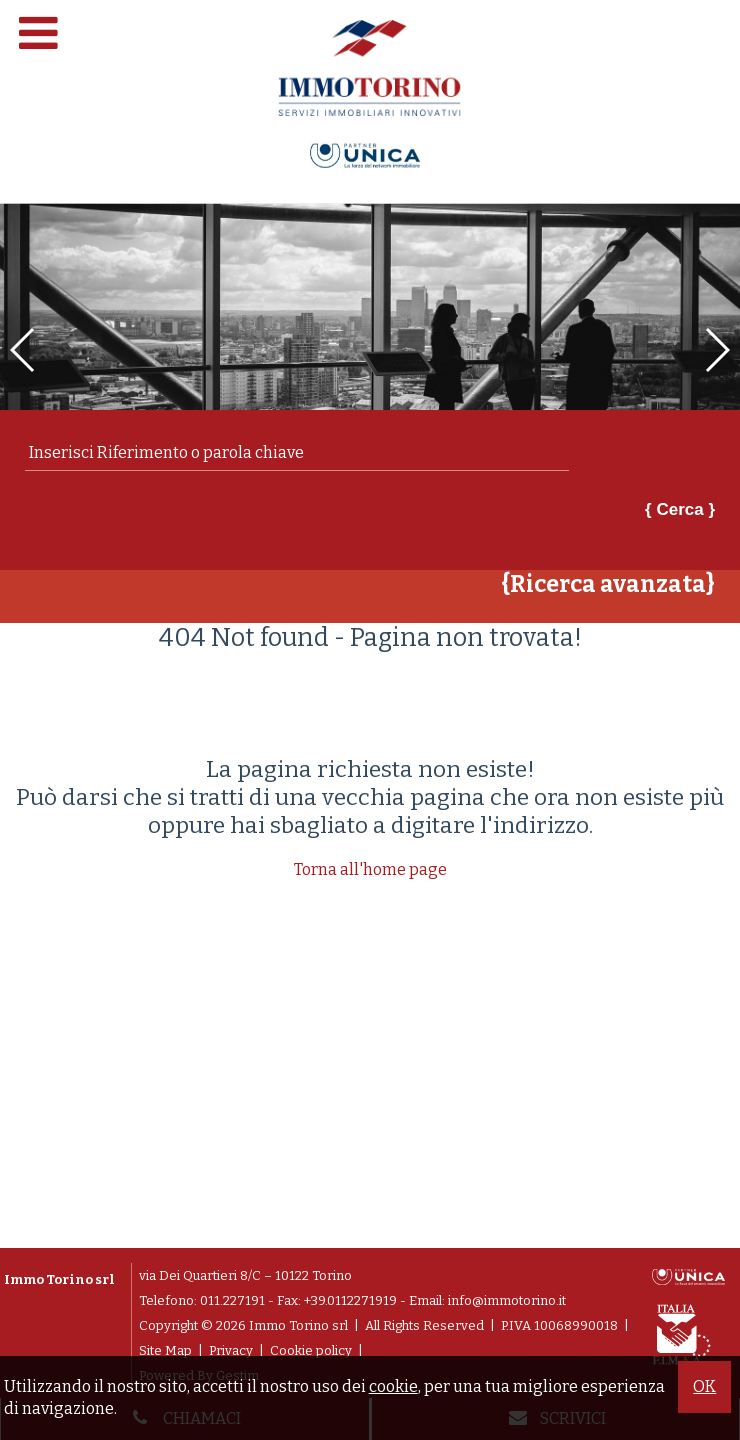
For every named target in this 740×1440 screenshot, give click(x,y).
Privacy (231, 1350)
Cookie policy (311, 1350)
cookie (393, 1386)
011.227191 (232, 1300)
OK (704, 1386)
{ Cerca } (680, 509)
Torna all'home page (370, 869)
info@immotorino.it (507, 1300)
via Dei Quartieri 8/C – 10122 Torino (245, 1275)
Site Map (165, 1350)
